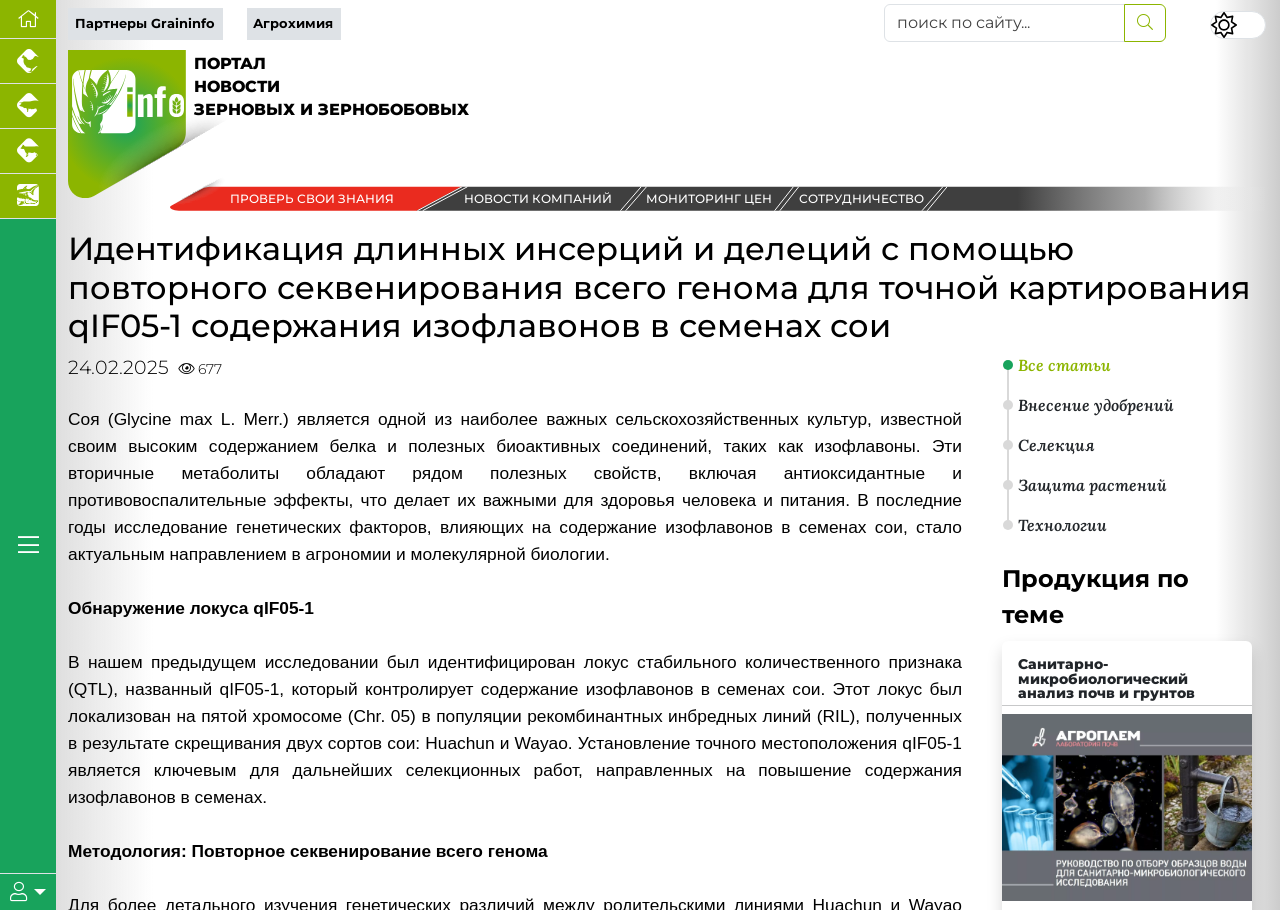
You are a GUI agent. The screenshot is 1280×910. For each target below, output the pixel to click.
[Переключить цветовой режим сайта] (1238, 25)
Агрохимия (293, 23)
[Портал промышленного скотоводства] (28, 151)
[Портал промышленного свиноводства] (28, 106)
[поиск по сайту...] (1004, 23)
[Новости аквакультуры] (28, 196)
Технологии (1062, 525)
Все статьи (1064, 365)
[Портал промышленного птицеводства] (28, 61)
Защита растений (1092, 485)
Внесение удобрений (1096, 405)
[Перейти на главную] (28, 19)
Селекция (1056, 445)
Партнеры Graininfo (145, 23)
